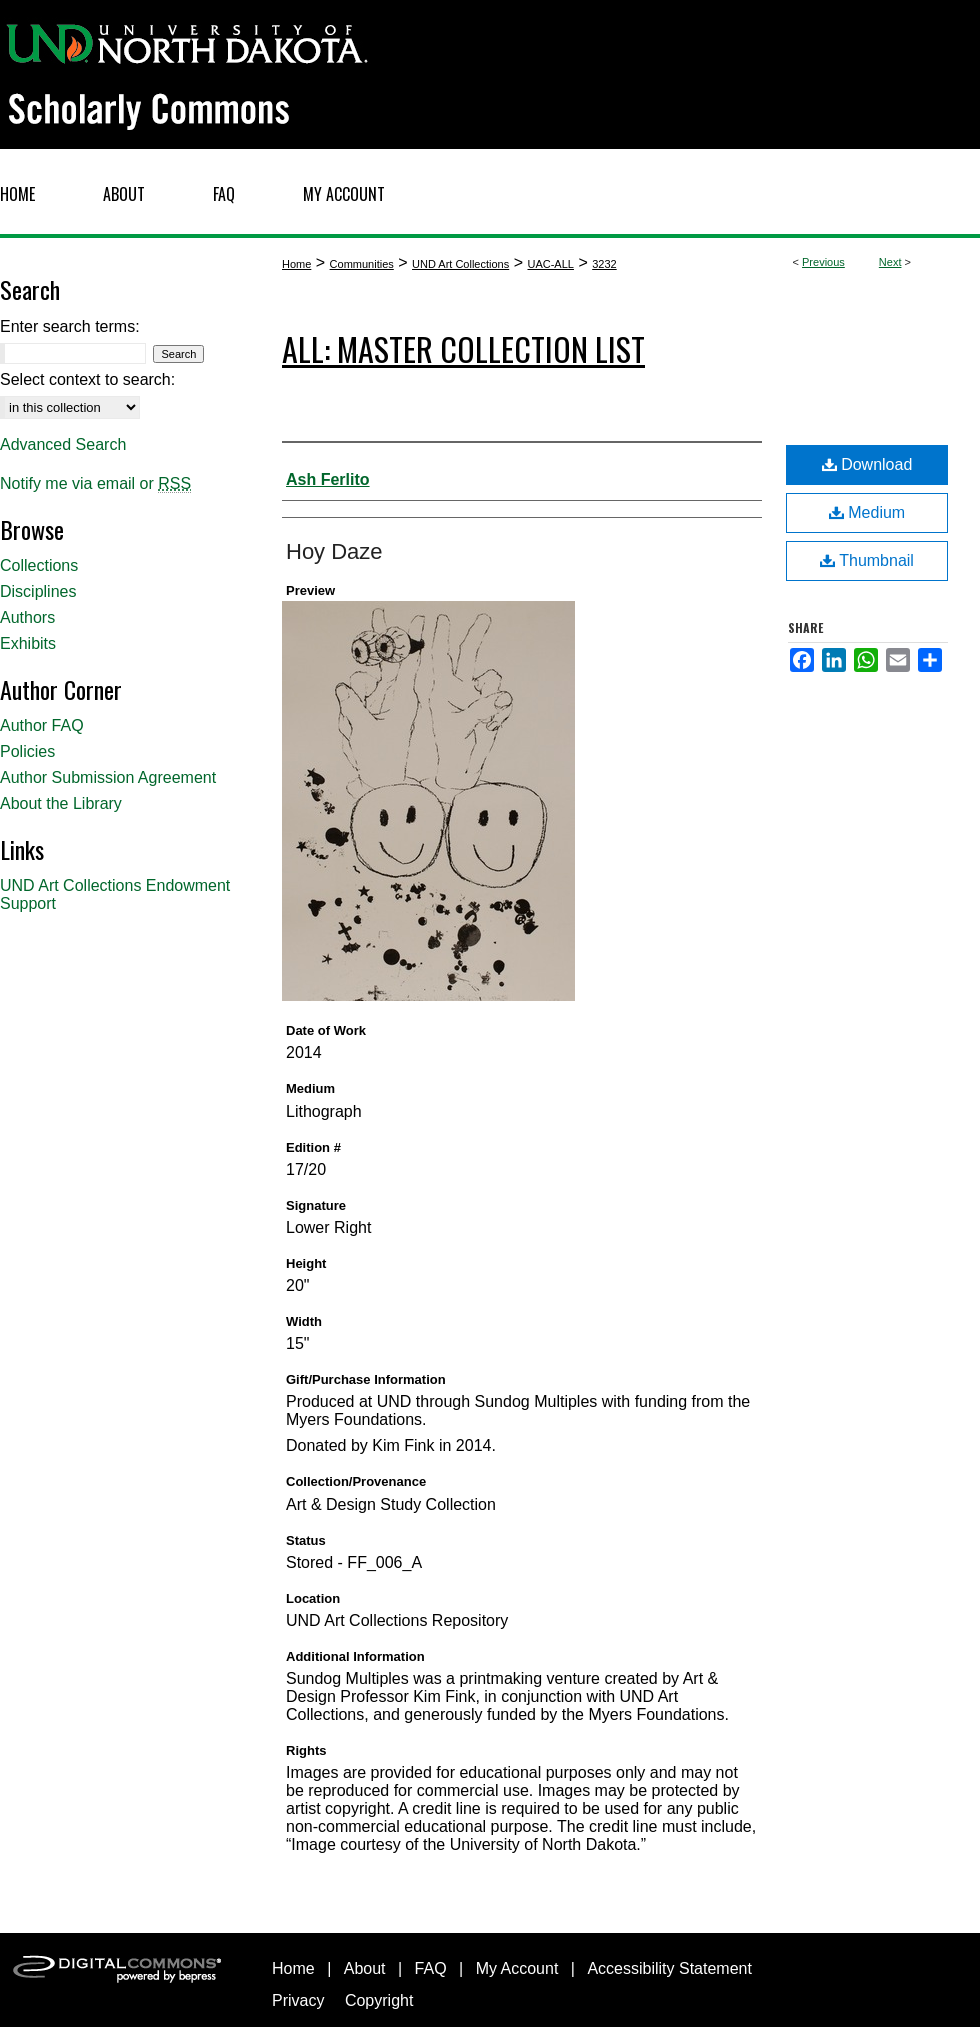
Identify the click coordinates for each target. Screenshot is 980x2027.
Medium (867, 512)
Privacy (298, 2000)
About (365, 1968)
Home (296, 264)
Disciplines (38, 591)
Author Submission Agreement (108, 777)
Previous (823, 262)
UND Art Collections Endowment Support (115, 894)
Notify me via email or (95, 484)
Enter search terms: (70, 326)
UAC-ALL (550, 264)
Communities (362, 264)
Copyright (379, 2000)
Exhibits (28, 643)
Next (890, 262)
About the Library (61, 803)
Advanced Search (63, 444)
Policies (27, 751)
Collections (39, 565)
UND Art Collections (460, 264)
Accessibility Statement (669, 1968)
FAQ (431, 1968)
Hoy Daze (334, 551)
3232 (604, 264)
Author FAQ (42, 725)
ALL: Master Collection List (463, 348)
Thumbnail (867, 560)
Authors (27, 617)
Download (867, 464)
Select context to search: (87, 379)
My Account (517, 1968)
